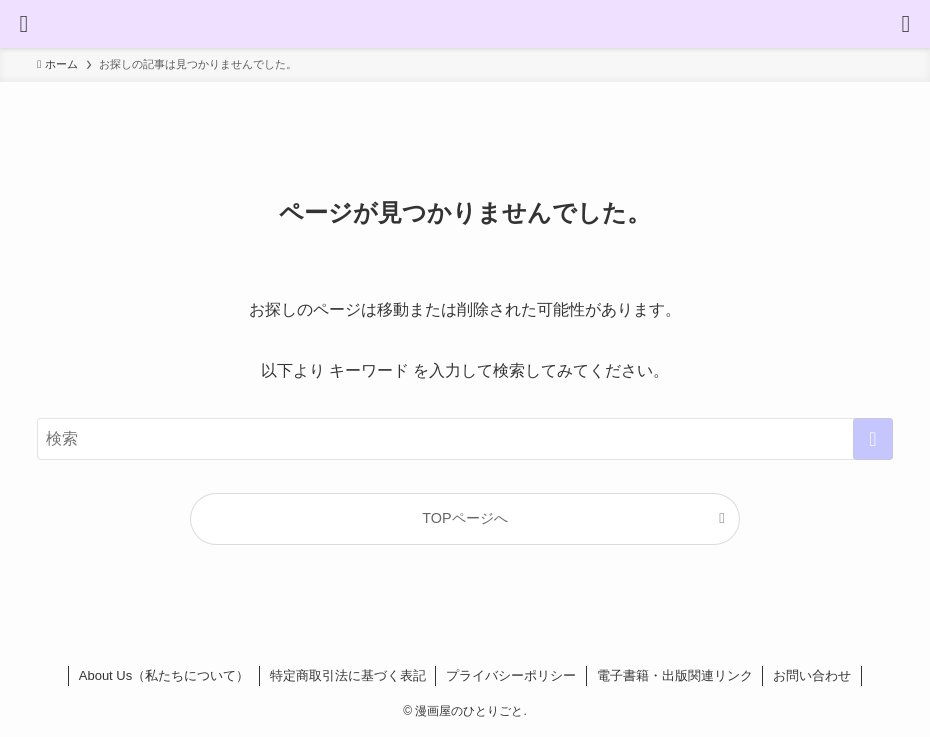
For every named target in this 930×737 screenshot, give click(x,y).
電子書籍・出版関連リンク (675, 675)
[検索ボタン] (906, 24)
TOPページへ (464, 518)
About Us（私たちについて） (164, 675)
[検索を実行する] (873, 439)
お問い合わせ (812, 675)
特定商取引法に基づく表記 (348, 675)
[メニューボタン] (24, 24)
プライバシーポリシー (511, 675)
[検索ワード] (465, 439)
